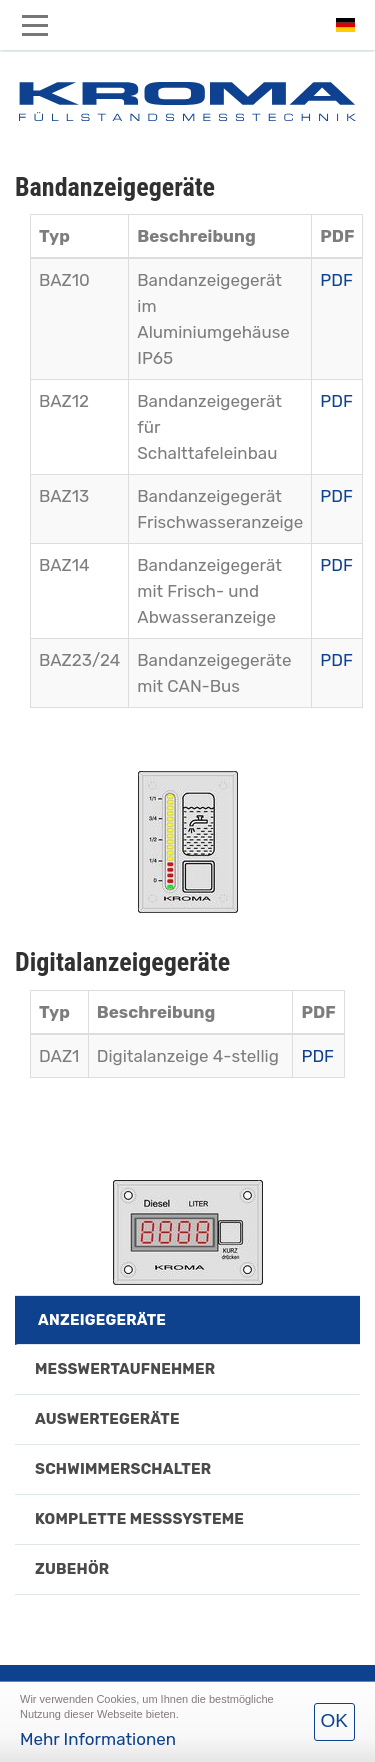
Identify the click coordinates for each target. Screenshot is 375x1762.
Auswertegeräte (107, 1419)
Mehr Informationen (98, 1739)
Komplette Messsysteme (139, 1519)
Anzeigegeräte (102, 1320)
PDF (336, 280)
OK (334, 1720)
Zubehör (72, 1569)
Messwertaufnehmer (125, 1369)
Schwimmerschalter (123, 1469)
